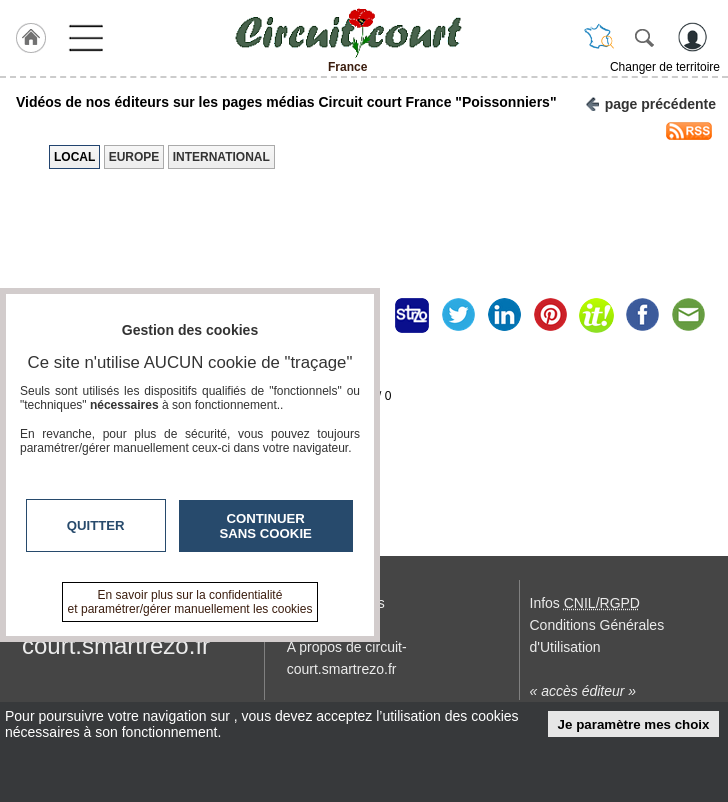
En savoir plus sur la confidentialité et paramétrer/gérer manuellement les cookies (190, 602)
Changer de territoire (665, 67)
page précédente (650, 102)
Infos (585, 603)
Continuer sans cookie (266, 526)
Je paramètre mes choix (634, 724)
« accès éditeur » (583, 691)
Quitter (96, 525)
